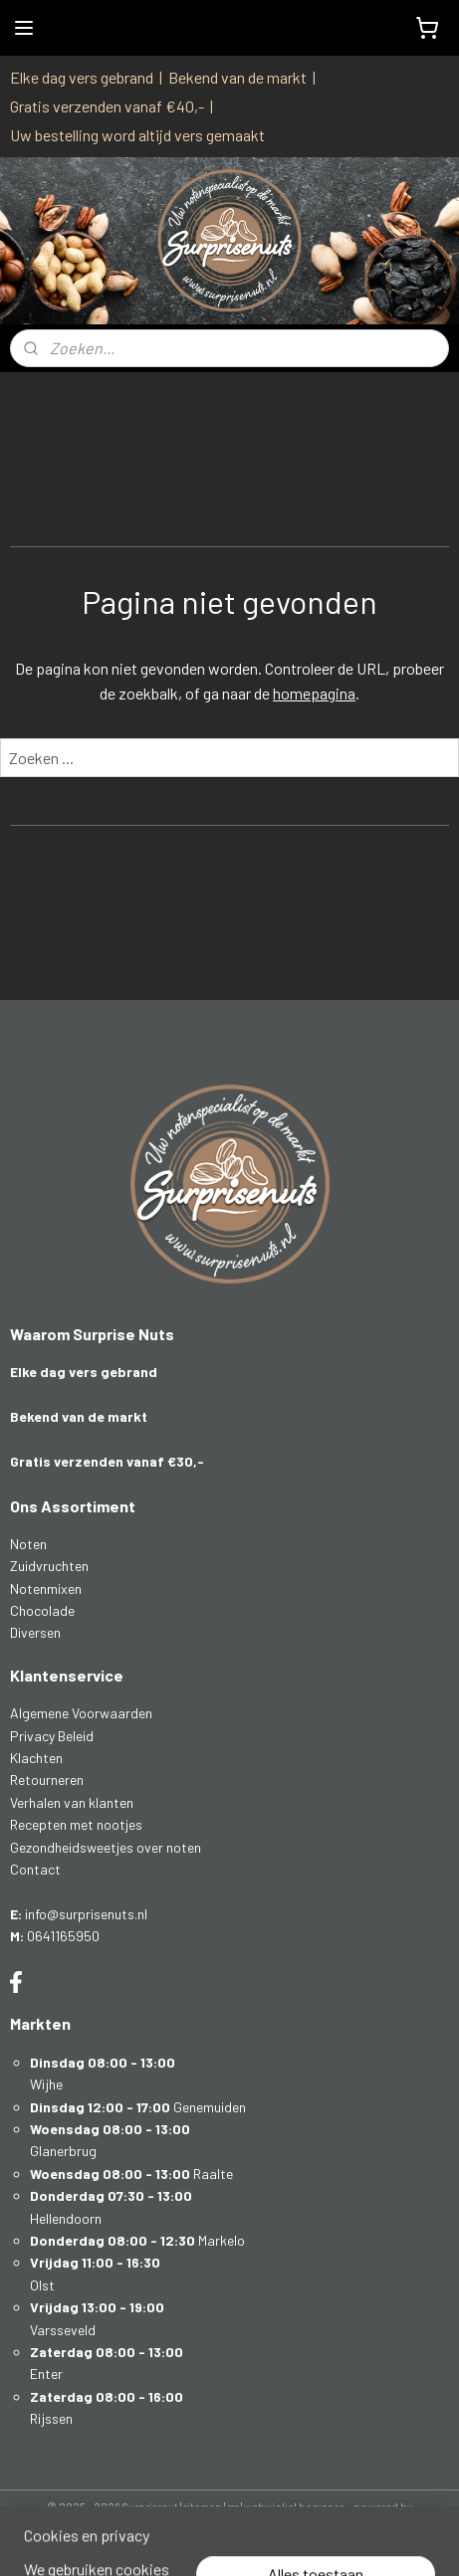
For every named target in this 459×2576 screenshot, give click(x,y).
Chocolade (42, 1610)
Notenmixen (46, 1588)
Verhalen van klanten (71, 1802)
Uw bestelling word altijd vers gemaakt (137, 134)
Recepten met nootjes (76, 1824)
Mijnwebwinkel (229, 2539)
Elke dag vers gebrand (81, 77)
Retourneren (47, 1779)
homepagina (314, 693)
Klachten (36, 1757)
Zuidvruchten (49, 1565)
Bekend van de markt (237, 77)
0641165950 (63, 1935)
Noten (28, 1543)
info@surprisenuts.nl (86, 1913)
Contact (35, 1869)
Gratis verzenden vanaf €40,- (107, 106)
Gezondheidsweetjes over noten (105, 1847)
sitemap (202, 2506)
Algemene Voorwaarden (81, 1712)
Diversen (35, 1632)
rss (233, 2506)
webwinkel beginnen (294, 2506)
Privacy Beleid (52, 1735)
